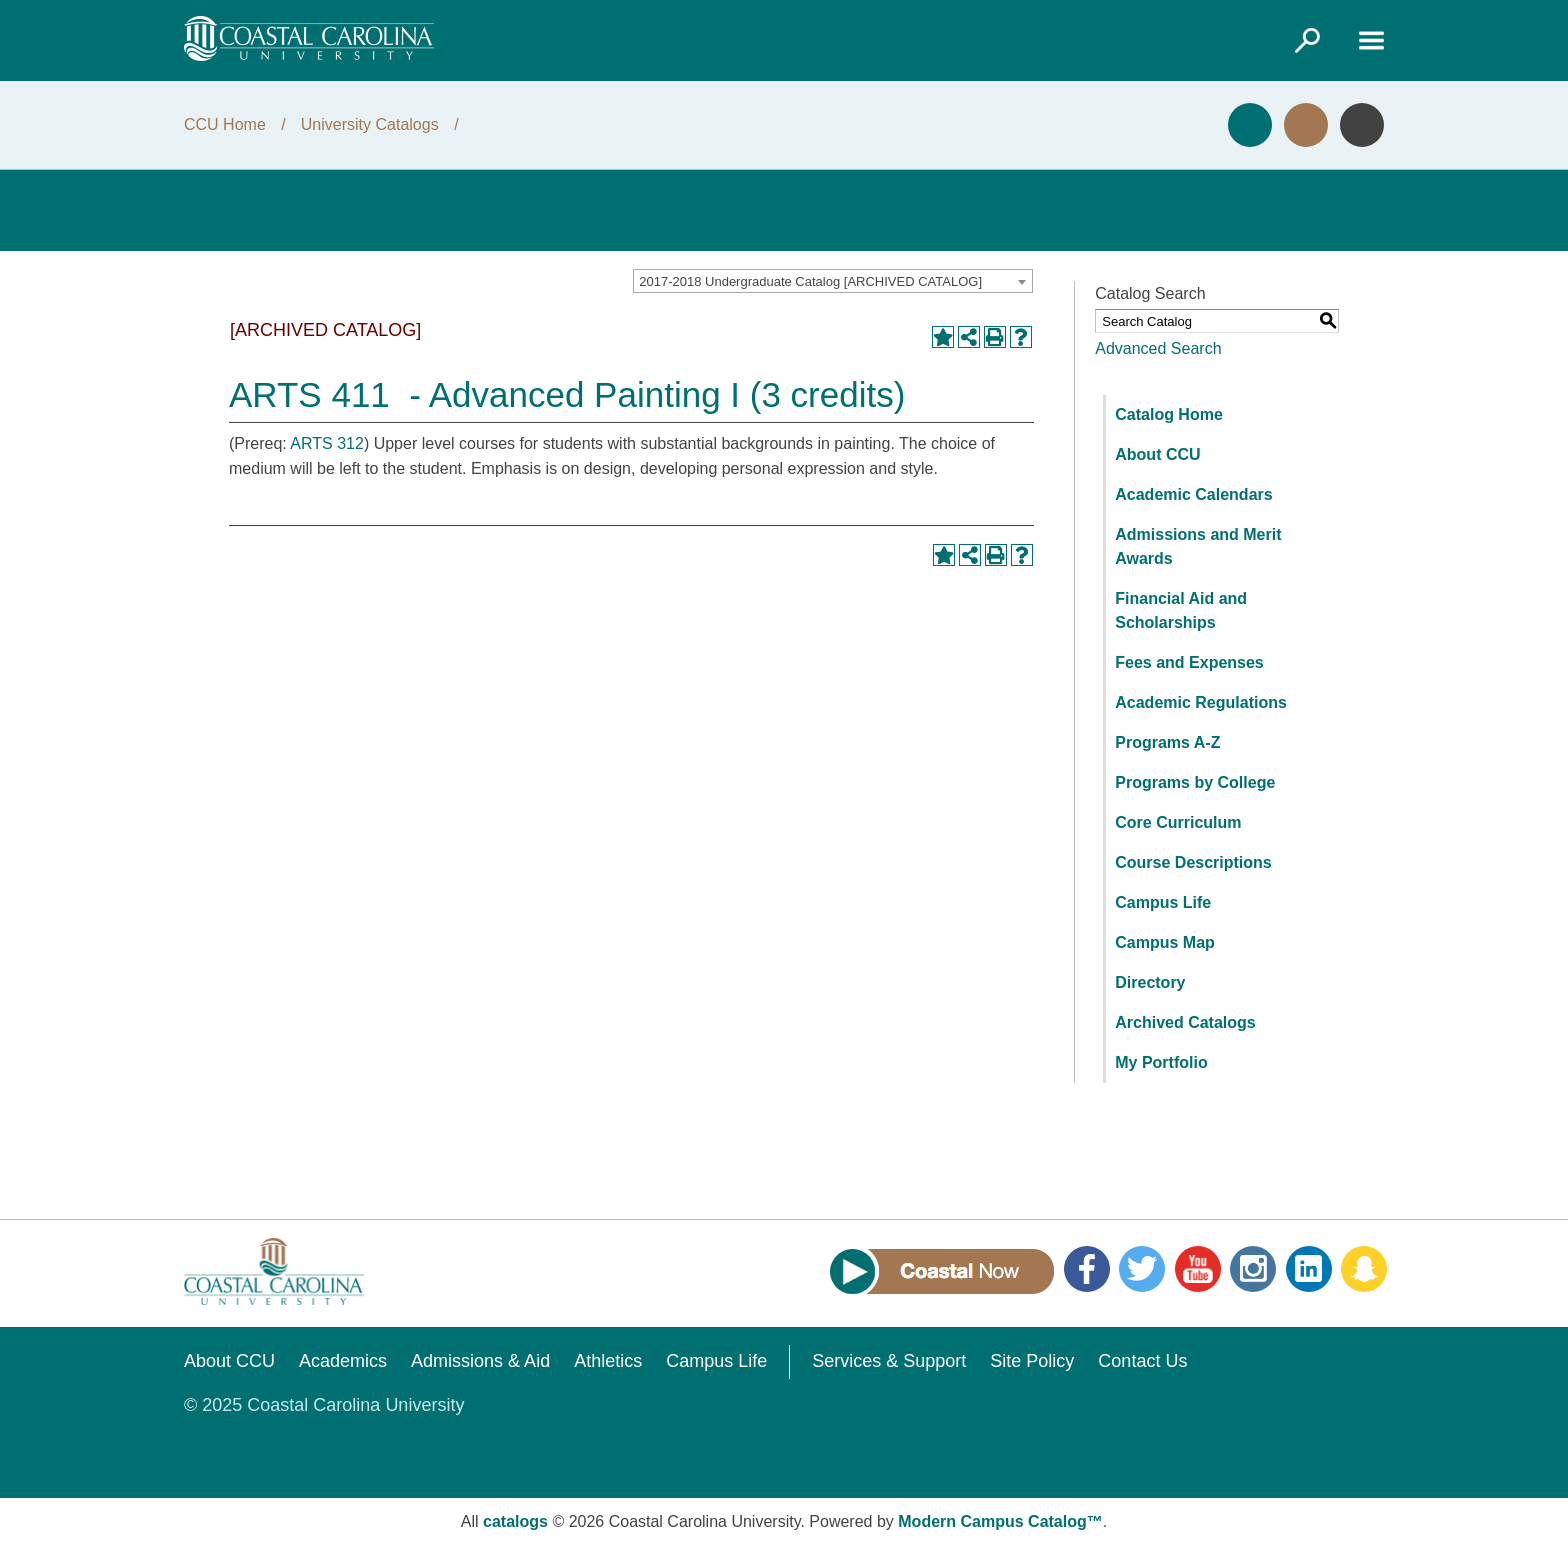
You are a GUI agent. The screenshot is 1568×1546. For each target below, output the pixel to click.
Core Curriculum (1178, 822)
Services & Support (889, 1361)
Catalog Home (1169, 414)
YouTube (1198, 1269)
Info (1362, 125)
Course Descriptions (1193, 862)
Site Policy (1032, 1361)
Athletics (608, 1361)
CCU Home (225, 124)
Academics (343, 1361)
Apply (1250, 125)
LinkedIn (1309, 1269)
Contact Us (1142, 1361)
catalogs (515, 1521)
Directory (1150, 982)
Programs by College (1195, 782)
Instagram (1253, 1269)
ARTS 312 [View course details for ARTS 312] (327, 443)
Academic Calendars (1193, 494)
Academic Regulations (1201, 702)
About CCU (1157, 454)
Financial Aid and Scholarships (1181, 610)
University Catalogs (370, 124)
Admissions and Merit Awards (1198, 546)
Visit (1306, 125)
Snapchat (1364, 1269)
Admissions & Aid (480, 1361)
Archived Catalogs (1185, 1022)
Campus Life (1163, 902)
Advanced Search (1158, 348)
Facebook (1087, 1269)
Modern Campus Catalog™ (1000, 1521)
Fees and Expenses (1189, 662)
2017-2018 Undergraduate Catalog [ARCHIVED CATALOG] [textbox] (810, 281)
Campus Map (1165, 942)
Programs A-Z (1167, 742)
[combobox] (833, 281)
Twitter (1142, 1269)
